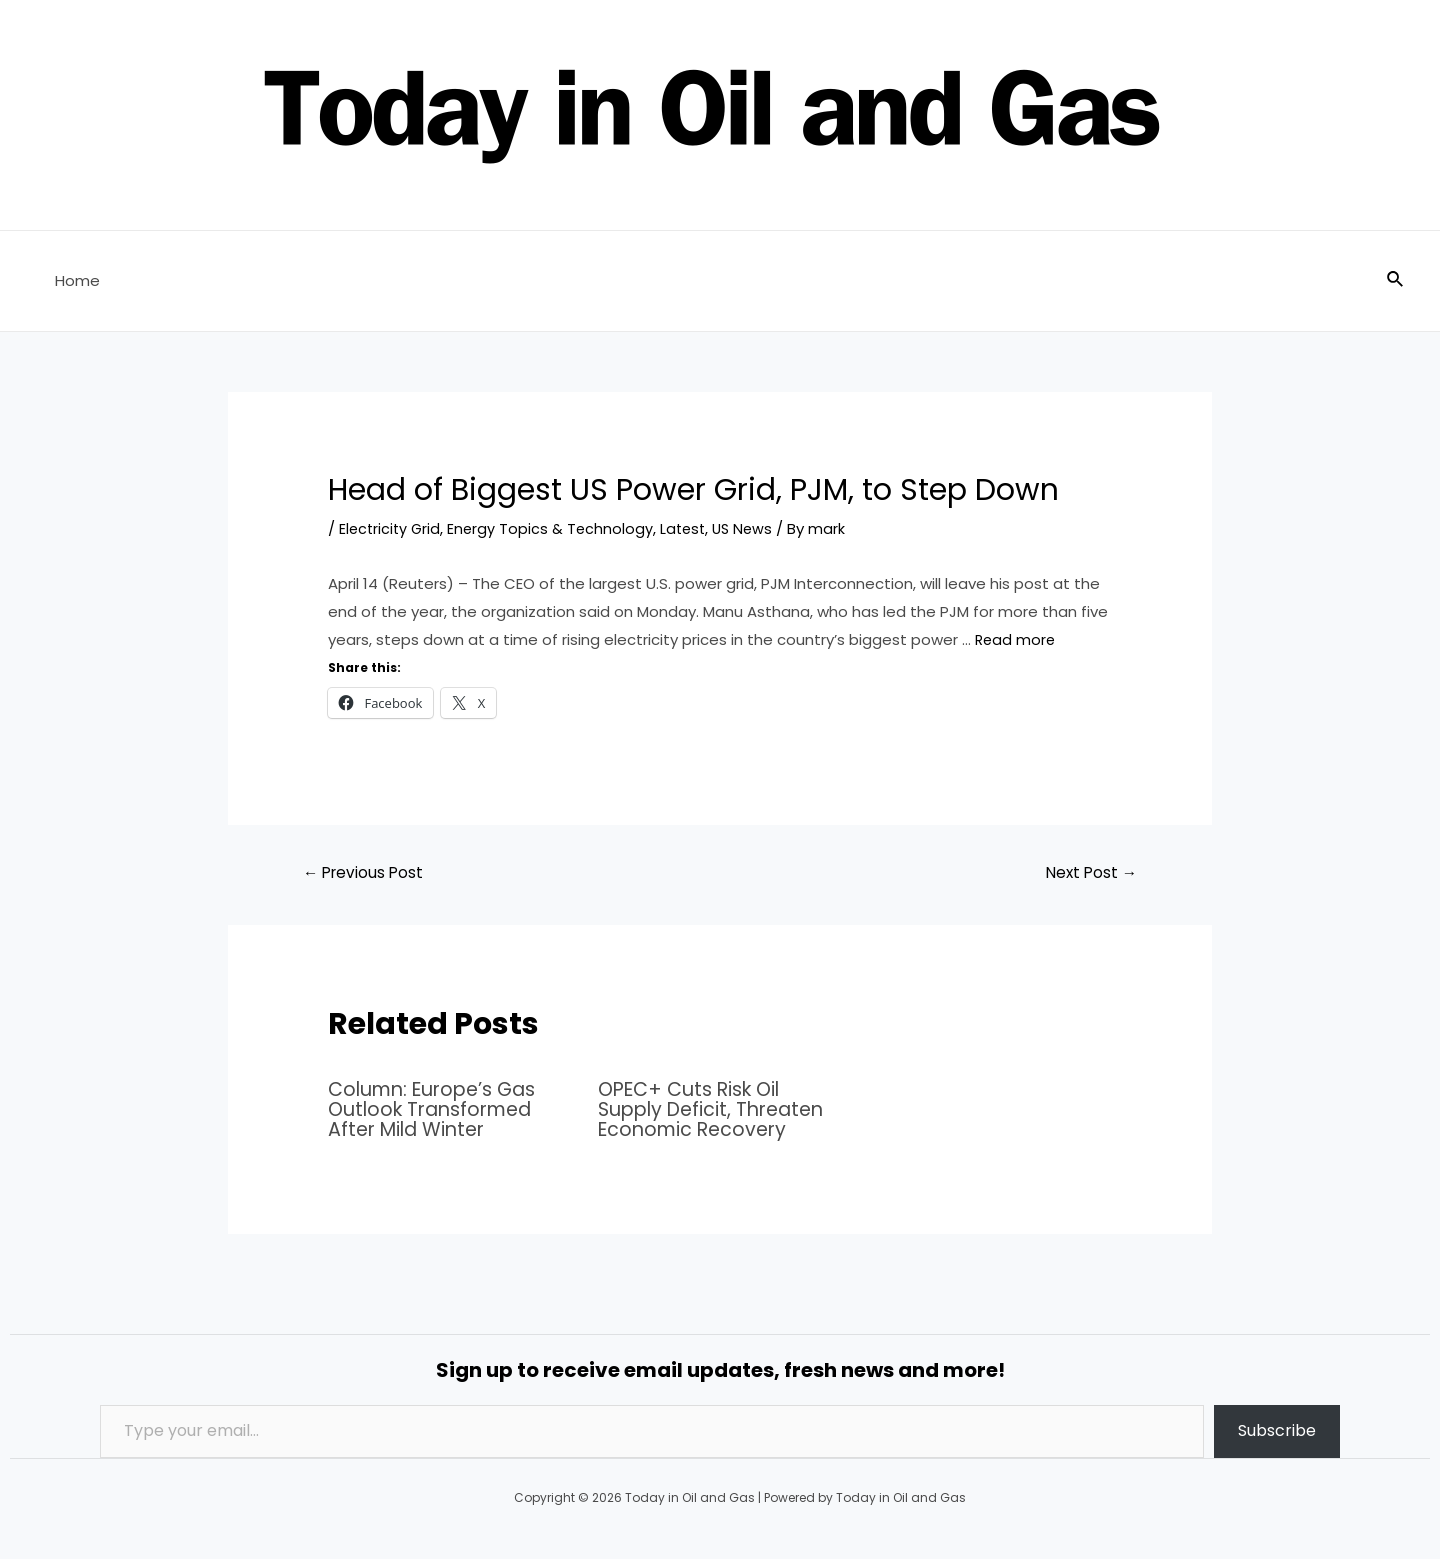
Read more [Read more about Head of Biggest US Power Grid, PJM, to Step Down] (1016, 639)
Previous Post (366, 873)
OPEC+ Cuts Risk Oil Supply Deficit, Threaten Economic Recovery (717, 1110)
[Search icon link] (1396, 281)
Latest (690, 528)
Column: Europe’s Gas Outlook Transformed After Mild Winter (438, 1110)
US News (752, 528)
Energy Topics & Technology (555, 528)
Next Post (1088, 873)
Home (72, 280)
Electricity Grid (391, 528)
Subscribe (1277, 1431)
